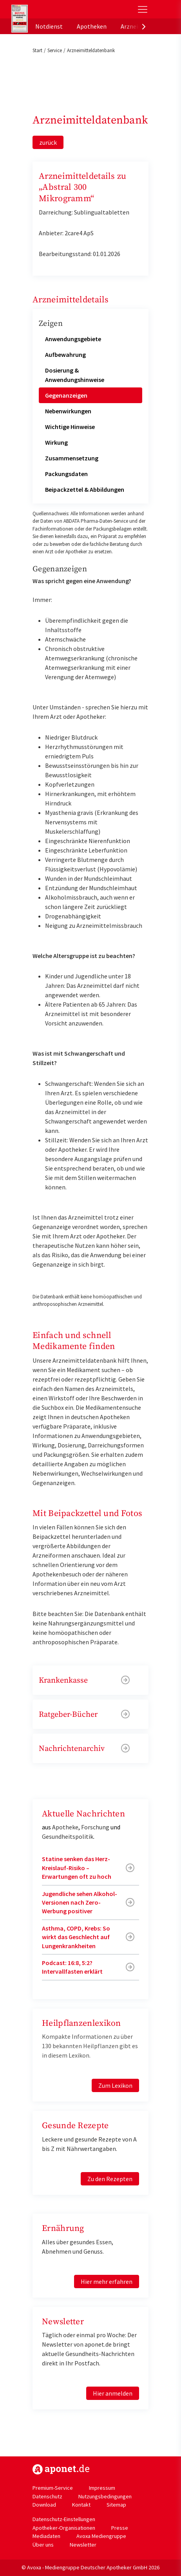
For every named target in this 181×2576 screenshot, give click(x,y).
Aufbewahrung (65, 354)
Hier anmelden (112, 2393)
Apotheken (92, 26)
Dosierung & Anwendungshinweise (74, 375)
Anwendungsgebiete (73, 339)
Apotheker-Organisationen (64, 2527)
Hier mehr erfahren (106, 2281)
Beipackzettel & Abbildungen (84, 489)
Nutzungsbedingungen (105, 2496)
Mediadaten (46, 2536)
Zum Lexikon (115, 2085)
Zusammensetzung (71, 458)
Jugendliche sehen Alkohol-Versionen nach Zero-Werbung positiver (79, 1902)
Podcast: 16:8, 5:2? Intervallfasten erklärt (72, 1967)
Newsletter (83, 2544)
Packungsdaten (66, 474)
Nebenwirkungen (68, 411)
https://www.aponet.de (61, 2469)
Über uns (43, 2544)
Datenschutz (47, 2496)
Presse (119, 2527)
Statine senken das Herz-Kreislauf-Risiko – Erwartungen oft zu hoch (76, 1867)
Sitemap (116, 2504)
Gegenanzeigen (66, 395)
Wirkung (56, 442)
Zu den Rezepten (109, 2179)
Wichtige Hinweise (70, 427)
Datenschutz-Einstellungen (64, 2519)
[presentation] (143, 26)
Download (44, 2504)
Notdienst (49, 26)
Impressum (102, 2487)
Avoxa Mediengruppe (101, 2536)
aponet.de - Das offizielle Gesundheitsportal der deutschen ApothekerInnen (64, 9)
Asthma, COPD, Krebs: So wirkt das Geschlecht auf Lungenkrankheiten (76, 1937)
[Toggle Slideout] (142, 9)
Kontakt (81, 2504)
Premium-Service (53, 2487)
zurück (48, 142)
